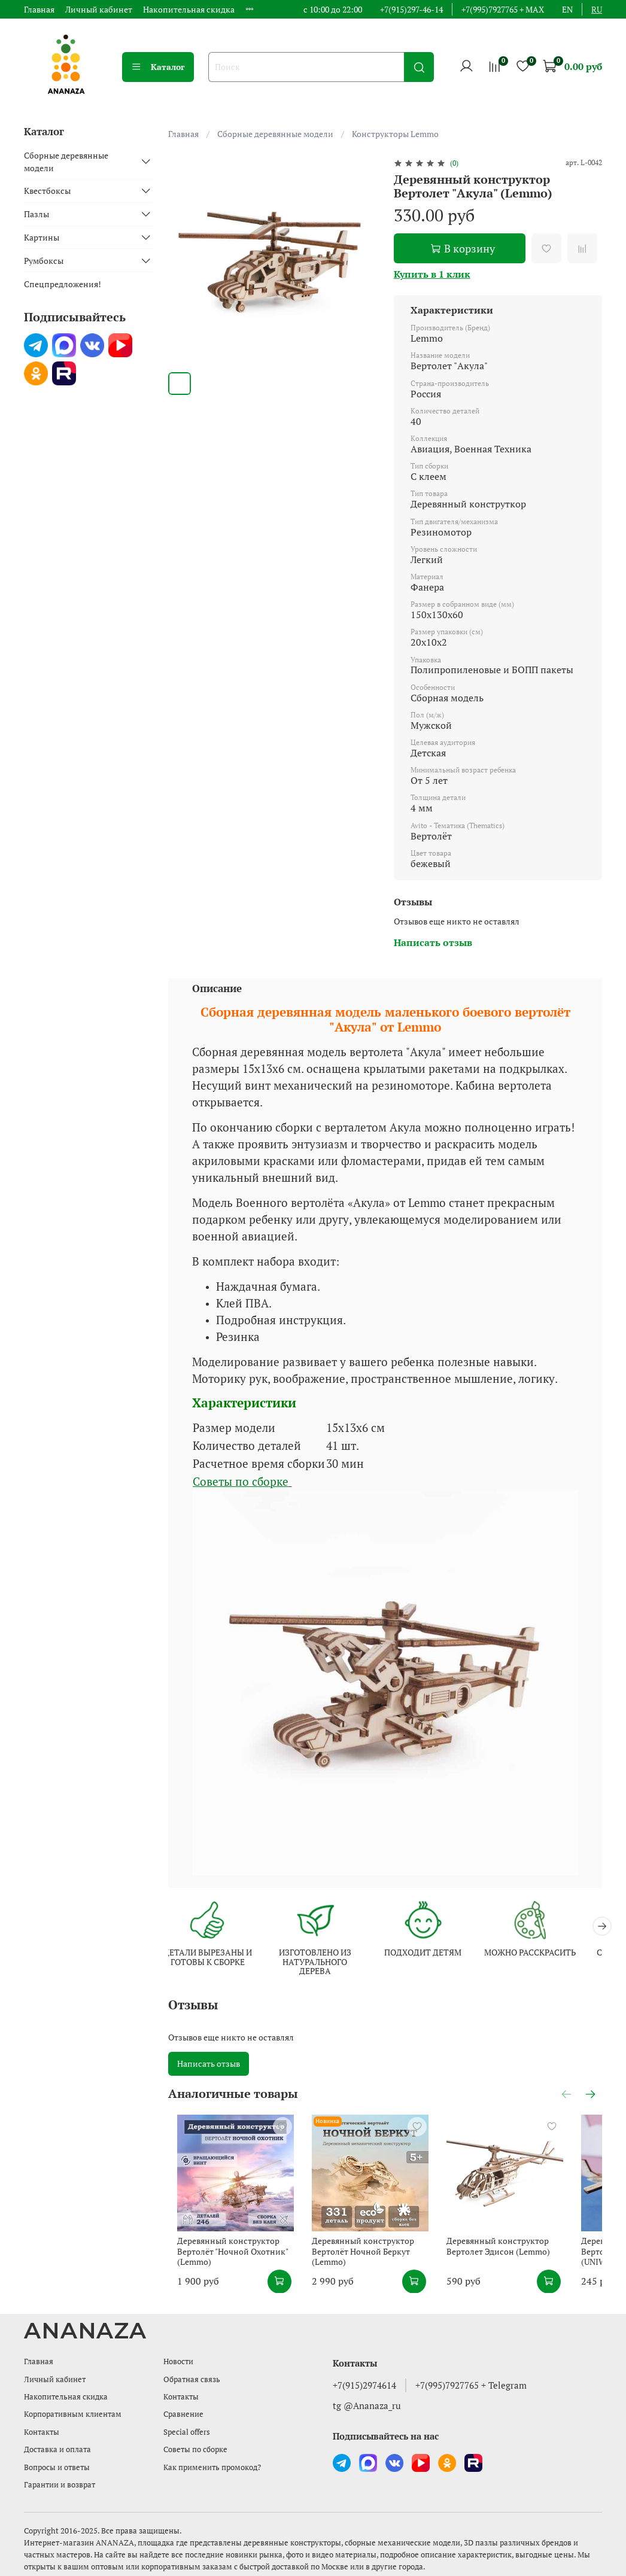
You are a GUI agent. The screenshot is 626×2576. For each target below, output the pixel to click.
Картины (41, 237)
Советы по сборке (240, 1481)
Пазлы (36, 214)
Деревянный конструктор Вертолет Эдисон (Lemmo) (521, 2263)
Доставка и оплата (57, 2450)
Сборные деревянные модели (275, 133)
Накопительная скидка (189, 9)
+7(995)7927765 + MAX (502, 9)
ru (596, 9)
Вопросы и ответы (57, 2467)
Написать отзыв (208, 2065)
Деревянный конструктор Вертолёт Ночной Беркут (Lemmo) (370, 2268)
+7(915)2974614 (364, 2386)
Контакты (41, 2432)
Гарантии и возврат (59, 2485)
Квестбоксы (47, 190)
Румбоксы (43, 260)
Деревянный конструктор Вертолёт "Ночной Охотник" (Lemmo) (223, 2268)
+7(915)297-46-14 (411, 9)
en (567, 9)
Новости (178, 2362)
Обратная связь (191, 2379)
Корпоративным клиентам (72, 2415)
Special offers (186, 2432)
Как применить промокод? (212, 2467)
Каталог (158, 66)
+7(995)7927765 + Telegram (471, 2386)
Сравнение (183, 2415)
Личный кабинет (98, 9)
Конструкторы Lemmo (395, 133)
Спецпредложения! (62, 284)
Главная (39, 9)
